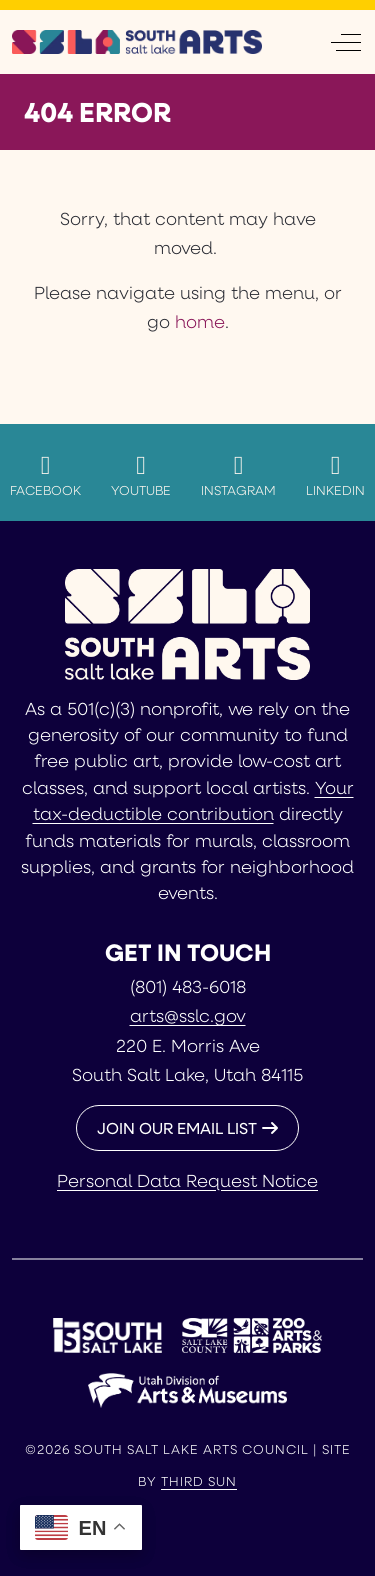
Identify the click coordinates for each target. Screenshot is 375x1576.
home (200, 321)
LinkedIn (335, 475)
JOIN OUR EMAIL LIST (177, 1127)
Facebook (45, 475)
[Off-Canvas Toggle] (346, 42)
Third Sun (199, 1481)
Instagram (238, 475)
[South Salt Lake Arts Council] (137, 42)
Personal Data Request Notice (187, 1180)
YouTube (141, 475)
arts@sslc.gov (188, 1015)
